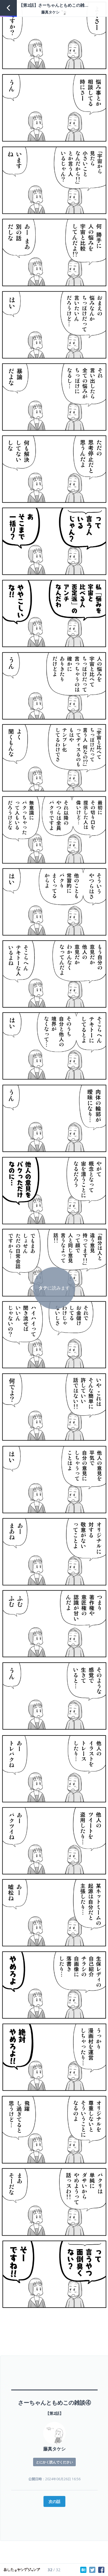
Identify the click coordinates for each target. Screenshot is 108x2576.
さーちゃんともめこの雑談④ (54, 2402)
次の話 (54, 2501)
